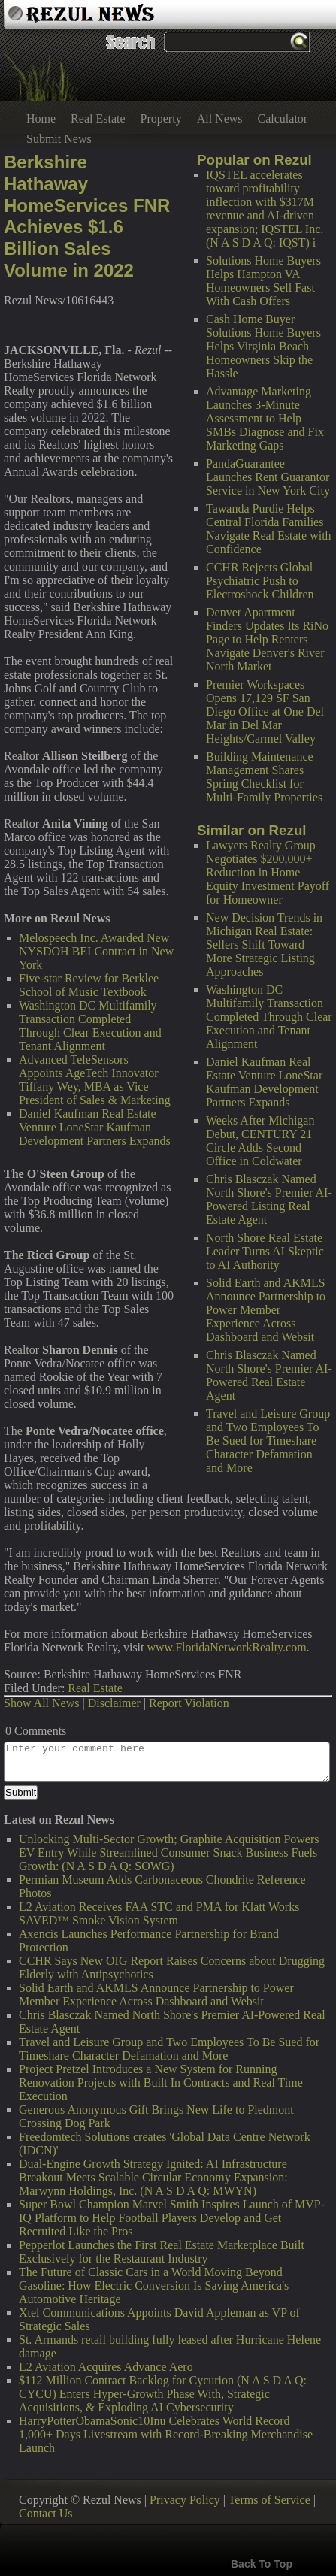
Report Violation (189, 1703)
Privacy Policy (185, 2499)
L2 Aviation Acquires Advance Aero (106, 2366)
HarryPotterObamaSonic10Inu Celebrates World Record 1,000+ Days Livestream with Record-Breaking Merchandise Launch (166, 2434)
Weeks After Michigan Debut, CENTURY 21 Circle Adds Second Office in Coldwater (260, 1140)
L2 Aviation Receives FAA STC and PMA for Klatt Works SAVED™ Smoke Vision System (159, 1913)
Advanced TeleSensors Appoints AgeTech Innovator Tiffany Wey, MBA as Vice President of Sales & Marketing (95, 1079)
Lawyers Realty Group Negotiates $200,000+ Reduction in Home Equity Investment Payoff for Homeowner (267, 872)
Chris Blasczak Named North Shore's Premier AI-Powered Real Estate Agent (269, 1375)
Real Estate (98, 118)
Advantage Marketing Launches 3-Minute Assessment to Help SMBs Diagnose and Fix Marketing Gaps (265, 418)
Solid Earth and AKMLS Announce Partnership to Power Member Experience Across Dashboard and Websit (265, 1309)
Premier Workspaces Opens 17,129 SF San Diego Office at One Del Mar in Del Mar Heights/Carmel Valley (265, 711)
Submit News (59, 138)
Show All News (41, 1703)
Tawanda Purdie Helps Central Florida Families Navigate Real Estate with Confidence (268, 528)
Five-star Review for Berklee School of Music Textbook (89, 985)
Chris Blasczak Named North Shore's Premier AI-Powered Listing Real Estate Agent (269, 1199)
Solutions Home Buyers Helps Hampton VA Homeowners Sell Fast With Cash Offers (263, 280)
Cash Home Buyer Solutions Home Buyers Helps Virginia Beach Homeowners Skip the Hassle (263, 346)
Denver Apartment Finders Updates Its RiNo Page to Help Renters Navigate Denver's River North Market (267, 639)
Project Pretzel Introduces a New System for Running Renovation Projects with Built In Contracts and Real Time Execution (161, 2082)
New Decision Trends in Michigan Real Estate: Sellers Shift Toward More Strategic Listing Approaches (264, 944)
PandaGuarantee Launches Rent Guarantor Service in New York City (268, 477)
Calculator (283, 118)
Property (161, 118)
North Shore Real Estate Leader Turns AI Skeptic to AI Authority (265, 1251)
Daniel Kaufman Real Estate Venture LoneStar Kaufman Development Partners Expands (264, 1082)
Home (41, 118)
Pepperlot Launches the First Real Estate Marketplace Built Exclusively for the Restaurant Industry (161, 2251)
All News (220, 118)
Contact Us (46, 2513)
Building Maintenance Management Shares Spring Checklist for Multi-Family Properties (264, 777)
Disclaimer (114, 1703)
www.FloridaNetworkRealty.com (227, 1647)
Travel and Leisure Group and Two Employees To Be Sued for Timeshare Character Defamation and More (268, 1440)
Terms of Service (269, 2499)
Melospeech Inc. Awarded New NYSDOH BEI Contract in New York (96, 951)
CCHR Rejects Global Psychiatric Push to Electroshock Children (260, 581)
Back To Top (261, 2564)
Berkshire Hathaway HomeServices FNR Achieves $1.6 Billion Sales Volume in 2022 (87, 216)
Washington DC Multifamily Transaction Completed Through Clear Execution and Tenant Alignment (269, 1016)
